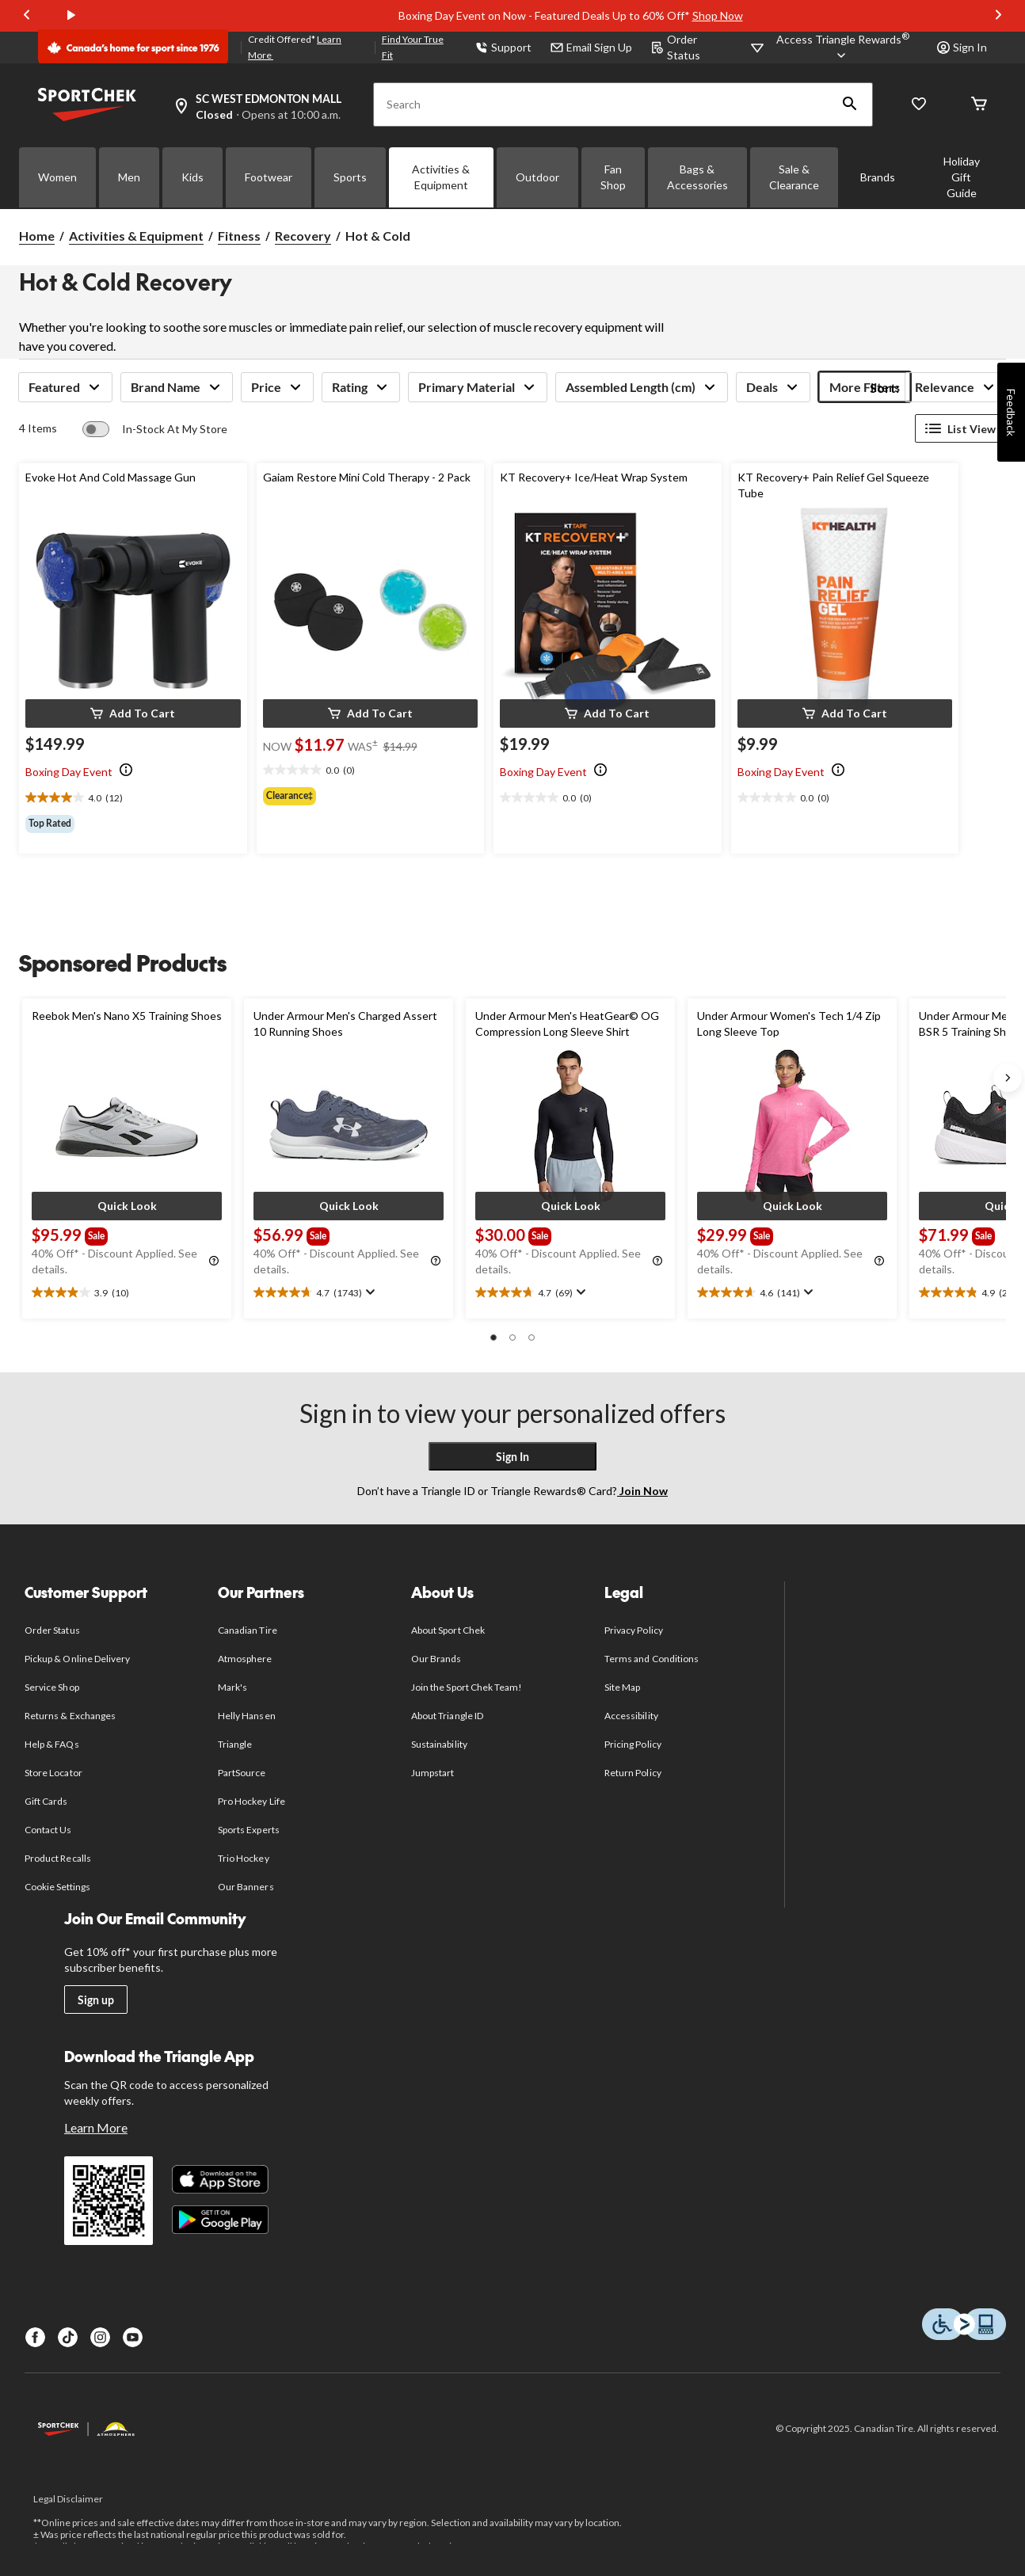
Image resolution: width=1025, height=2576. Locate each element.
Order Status (675, 47)
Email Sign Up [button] (591, 47)
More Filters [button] (864, 386)
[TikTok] (68, 2337)
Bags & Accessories (697, 177)
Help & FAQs (51, 1744)
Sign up (96, 2000)
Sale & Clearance (794, 177)
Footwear (268, 177)
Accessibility (631, 1716)
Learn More (96, 2127)
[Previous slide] (27, 16)
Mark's (232, 1687)
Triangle (235, 1744)
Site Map (622, 1687)
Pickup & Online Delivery (77, 1659)
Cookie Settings (57, 1887)
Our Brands (436, 1659)
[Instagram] (100, 2337)
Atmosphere (245, 1659)
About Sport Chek (448, 1630)
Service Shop (51, 1687)
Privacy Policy (633, 1630)
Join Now (642, 1490)
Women (57, 177)
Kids (192, 177)
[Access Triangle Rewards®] (842, 47)
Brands (877, 177)
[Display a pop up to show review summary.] (368, 1292)
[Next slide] (998, 16)
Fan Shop (613, 177)
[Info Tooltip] (126, 770)
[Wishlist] (919, 105)
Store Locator (53, 1773)
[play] (71, 15)
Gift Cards (46, 1801)
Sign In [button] (962, 47)
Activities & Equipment (441, 177)
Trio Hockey (243, 1858)
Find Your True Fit (413, 47)
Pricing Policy (632, 1744)
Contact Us (48, 1830)
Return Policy (632, 1773)
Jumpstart (432, 1773)
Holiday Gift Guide (961, 177)
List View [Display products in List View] (960, 428)
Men (129, 177)
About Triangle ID (447, 1716)
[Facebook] (35, 2337)
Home (37, 235)
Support (503, 47)
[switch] (154, 429)
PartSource (241, 1773)
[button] (849, 104)
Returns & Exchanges (70, 1716)
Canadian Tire (247, 1630)
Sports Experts (249, 1830)
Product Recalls (58, 1858)
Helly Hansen (246, 1716)
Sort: (884, 387)
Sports (350, 177)
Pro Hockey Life (251, 1801)
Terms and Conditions (651, 1659)
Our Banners (245, 1887)
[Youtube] (133, 2337)
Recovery (303, 235)
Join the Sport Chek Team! (466, 1687)
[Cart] (979, 105)
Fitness (239, 235)
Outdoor (537, 177)
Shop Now (717, 15)
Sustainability (439, 1744)
